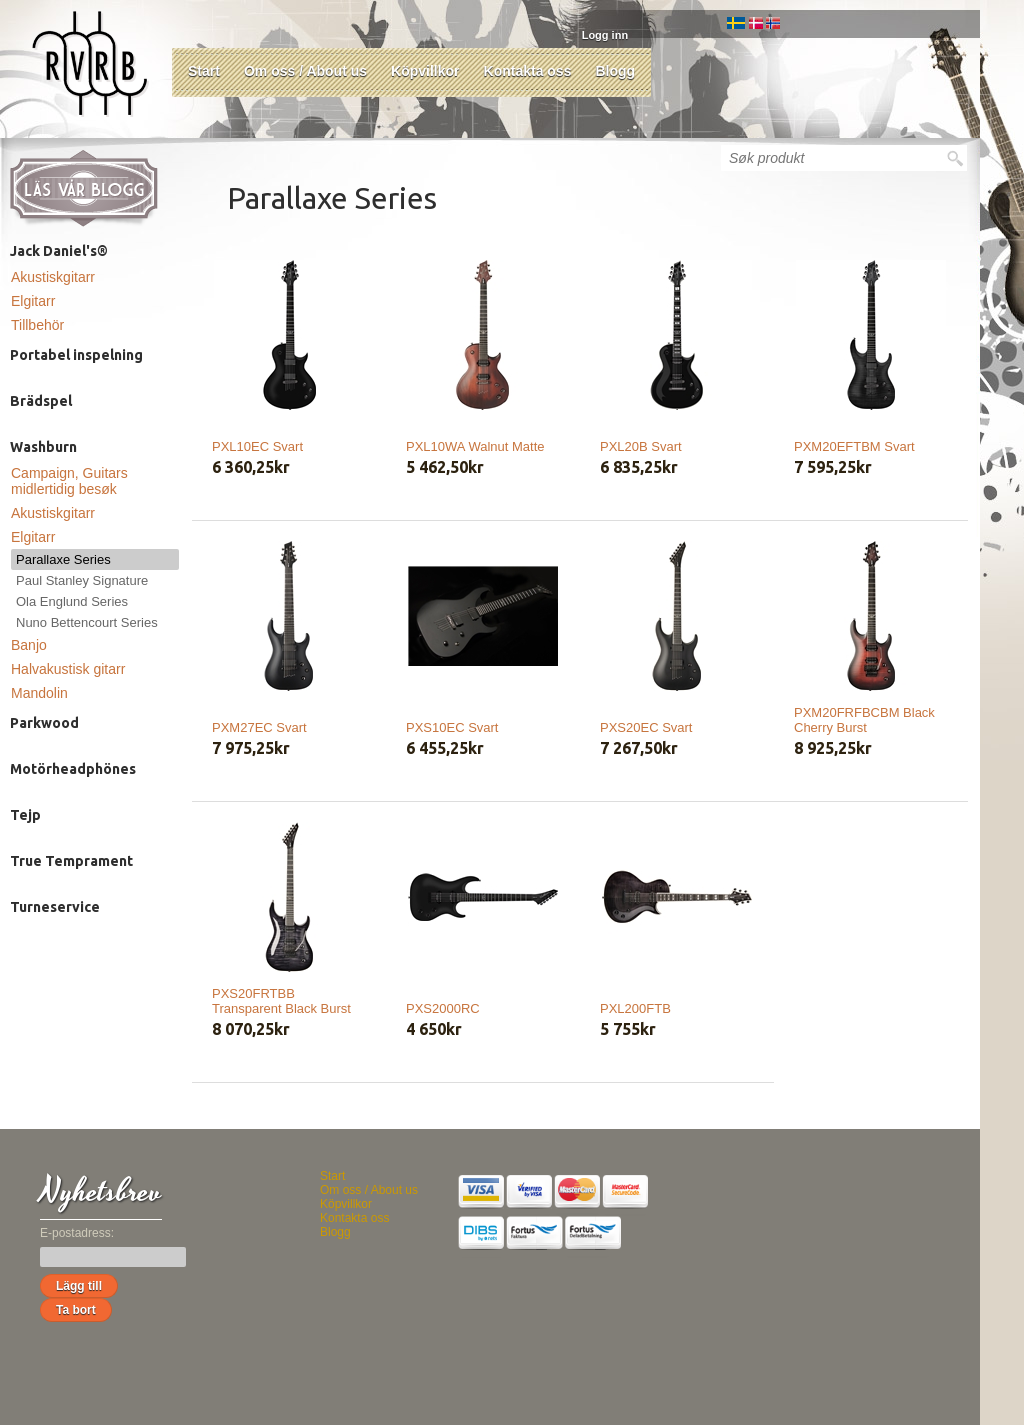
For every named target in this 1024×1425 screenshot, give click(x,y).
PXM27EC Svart (259, 727)
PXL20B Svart (641, 446)
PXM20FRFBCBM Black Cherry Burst (864, 720)
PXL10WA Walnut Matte (475, 446)
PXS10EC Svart (452, 727)
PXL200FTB (635, 1008)
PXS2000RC (443, 1008)
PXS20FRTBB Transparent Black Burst (281, 1001)
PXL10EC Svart (257, 446)
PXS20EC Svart (646, 727)
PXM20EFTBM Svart (854, 446)
